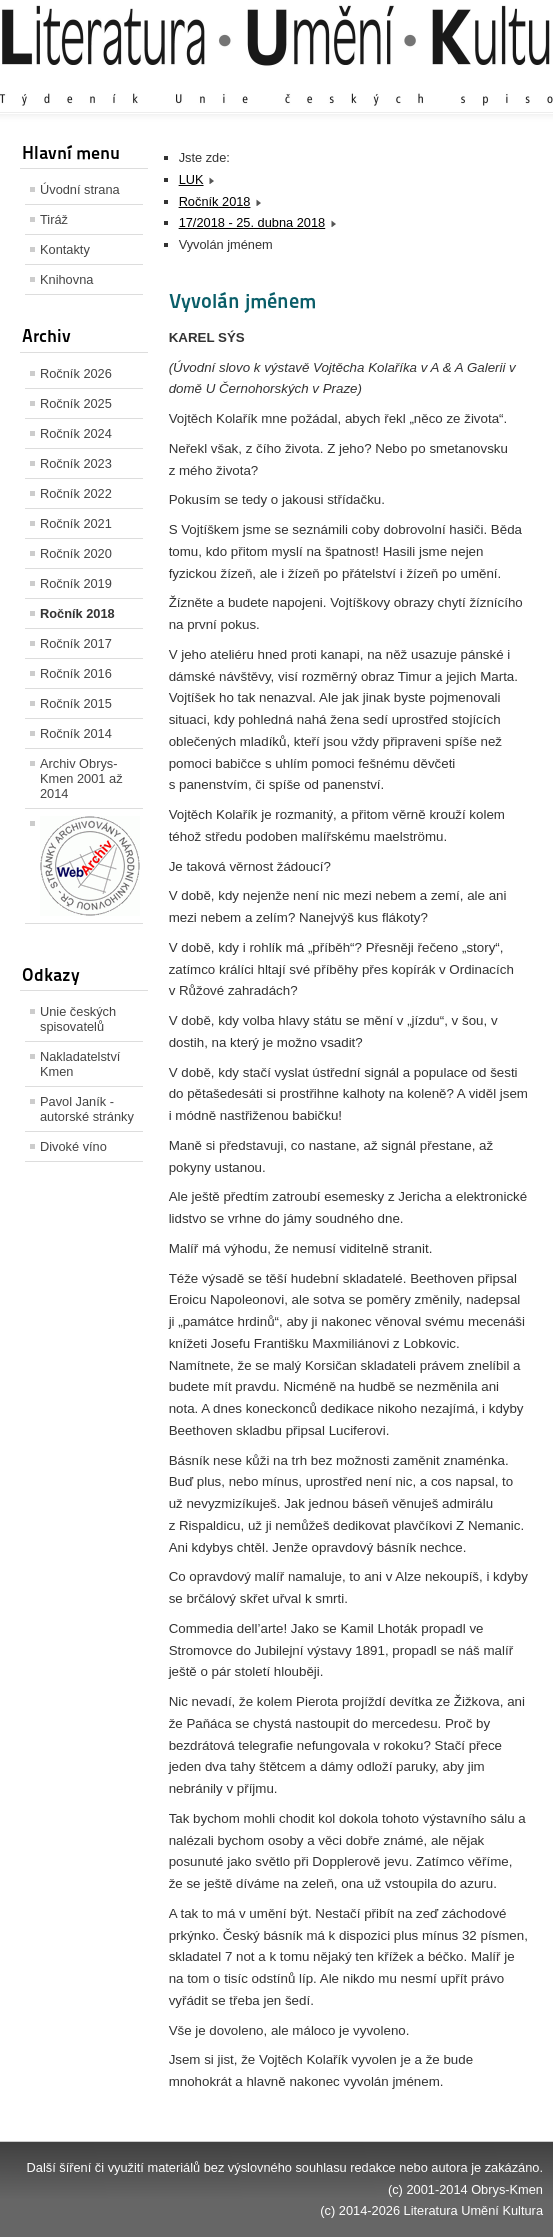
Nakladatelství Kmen (80, 1064)
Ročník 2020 (76, 553)
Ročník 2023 (76, 463)
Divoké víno (73, 1146)
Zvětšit (368, 79)
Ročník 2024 (76, 433)
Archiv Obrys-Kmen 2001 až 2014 (81, 778)
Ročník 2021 (76, 523)
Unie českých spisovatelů (78, 1019)
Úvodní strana (80, 189)
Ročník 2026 (76, 373)
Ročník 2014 (76, 733)
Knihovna (66, 279)
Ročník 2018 (77, 613)
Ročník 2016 (76, 673)
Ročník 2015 (76, 703)
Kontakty (65, 249)
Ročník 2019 (76, 583)
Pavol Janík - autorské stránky (87, 1109)
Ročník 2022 (76, 493)
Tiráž (54, 219)
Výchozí (424, 79)
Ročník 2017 (76, 643)
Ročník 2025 (76, 403)
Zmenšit (483, 79)
